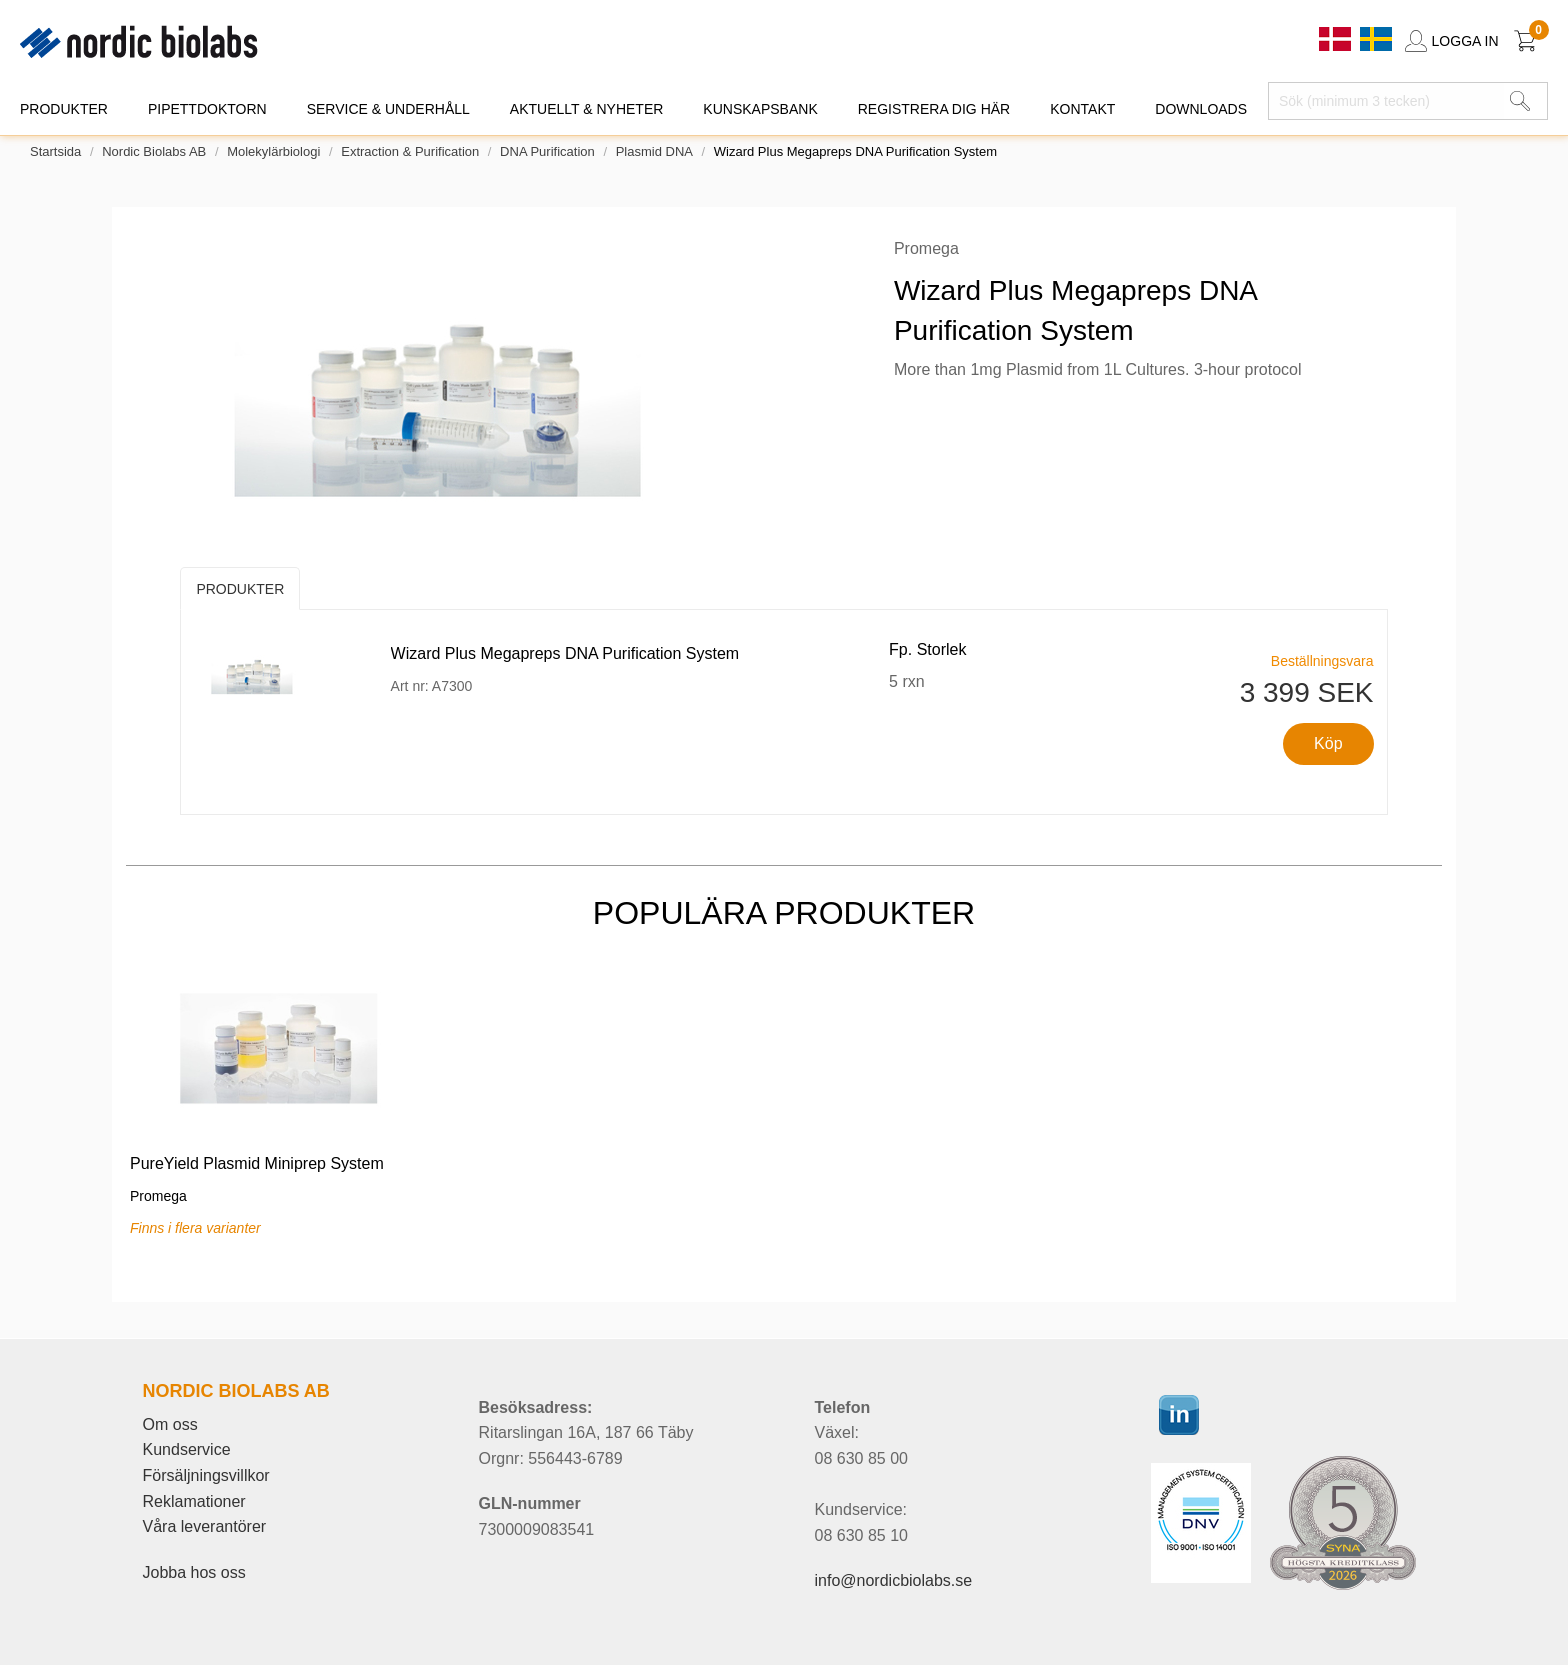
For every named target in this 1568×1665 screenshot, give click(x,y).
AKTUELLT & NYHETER (587, 109)
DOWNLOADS (1201, 109)
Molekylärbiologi (273, 151)
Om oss (170, 1424)
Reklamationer (194, 1501)
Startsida (55, 151)
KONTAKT (1082, 109)
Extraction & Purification (410, 151)
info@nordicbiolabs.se (894, 1580)
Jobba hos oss (194, 1572)
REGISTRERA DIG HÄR (934, 109)
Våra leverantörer (205, 1526)
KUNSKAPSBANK (760, 109)
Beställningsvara (1322, 661)
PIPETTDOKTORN (207, 109)
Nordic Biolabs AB (154, 151)
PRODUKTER (64, 109)
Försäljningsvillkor (206, 1475)
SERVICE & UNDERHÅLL (388, 109)
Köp (1328, 743)
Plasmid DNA (654, 151)
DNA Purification (547, 151)
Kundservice (187, 1449)
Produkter (240, 589)
